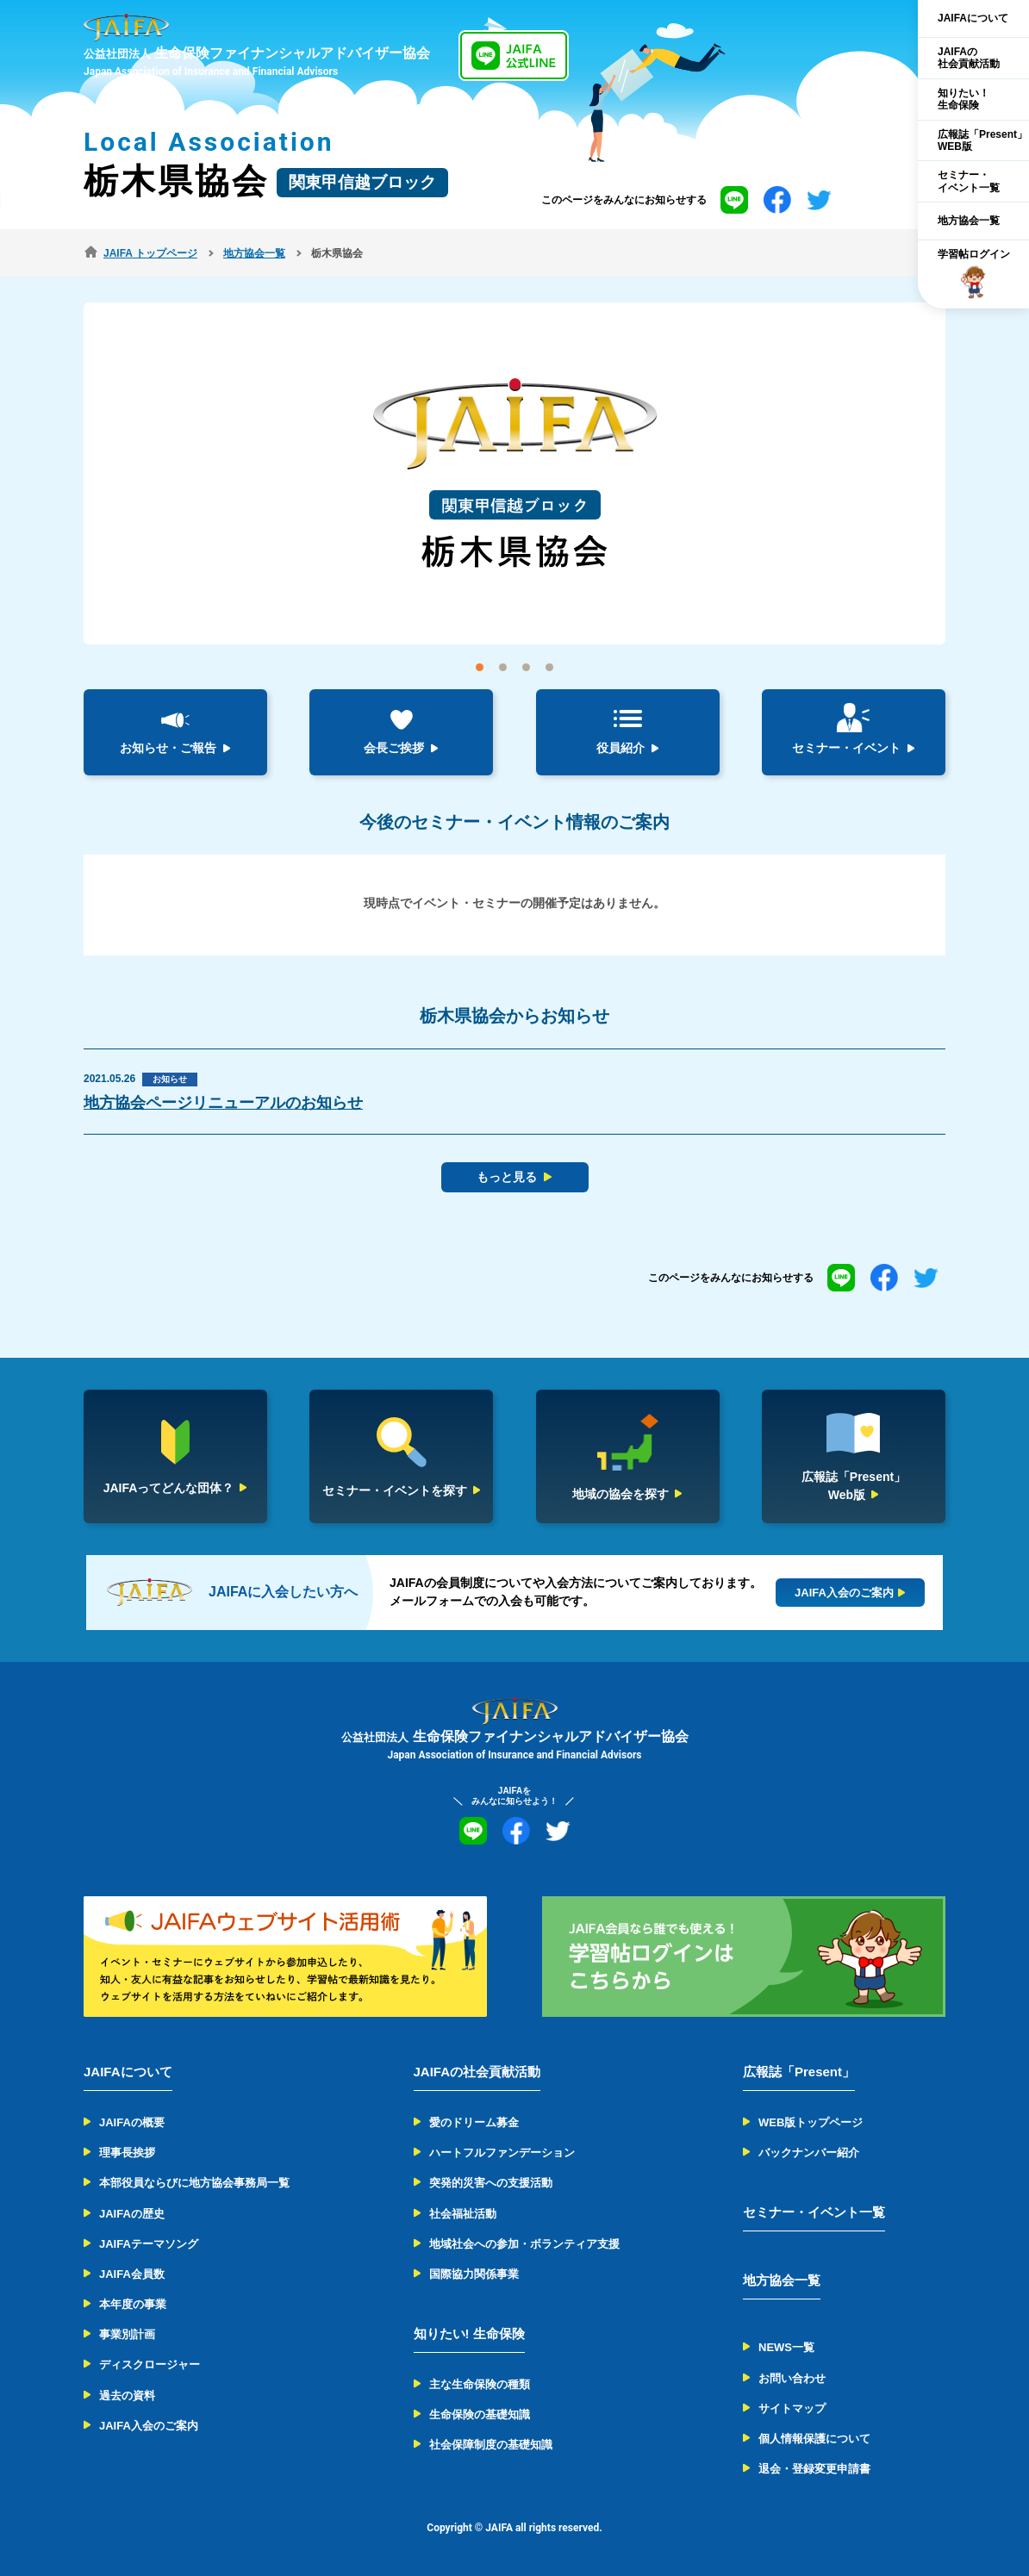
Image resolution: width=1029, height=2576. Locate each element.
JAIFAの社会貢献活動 (969, 58)
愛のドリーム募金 (474, 2122)
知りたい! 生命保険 (469, 2333)
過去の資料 (127, 2395)
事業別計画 (127, 2334)
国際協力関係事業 (474, 2274)
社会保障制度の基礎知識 (490, 2444)
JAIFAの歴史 (132, 2213)
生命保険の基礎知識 (479, 2414)
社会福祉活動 (462, 2213)
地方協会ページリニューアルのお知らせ (223, 1102)
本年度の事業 (132, 2304)
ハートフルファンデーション (502, 2152)
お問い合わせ (792, 2378)
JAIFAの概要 (132, 2122)
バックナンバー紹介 (808, 2152)
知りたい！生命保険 (963, 99)
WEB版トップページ (810, 2122)
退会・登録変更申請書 (814, 2468)
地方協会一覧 (969, 221)
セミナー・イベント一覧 (969, 181)
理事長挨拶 (127, 2152)
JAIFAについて (973, 18)
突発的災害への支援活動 (490, 2182)
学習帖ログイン (974, 274)
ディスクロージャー (149, 2364)
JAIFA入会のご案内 (148, 2425)
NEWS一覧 (786, 2347)
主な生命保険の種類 (479, 2384)
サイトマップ (792, 2408)
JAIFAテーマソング (148, 2243)
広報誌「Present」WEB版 (982, 140)
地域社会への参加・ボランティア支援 (524, 2243)
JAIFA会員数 (132, 2274)
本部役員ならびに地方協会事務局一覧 (194, 2182)
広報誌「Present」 (799, 2071)
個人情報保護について (814, 2438)
